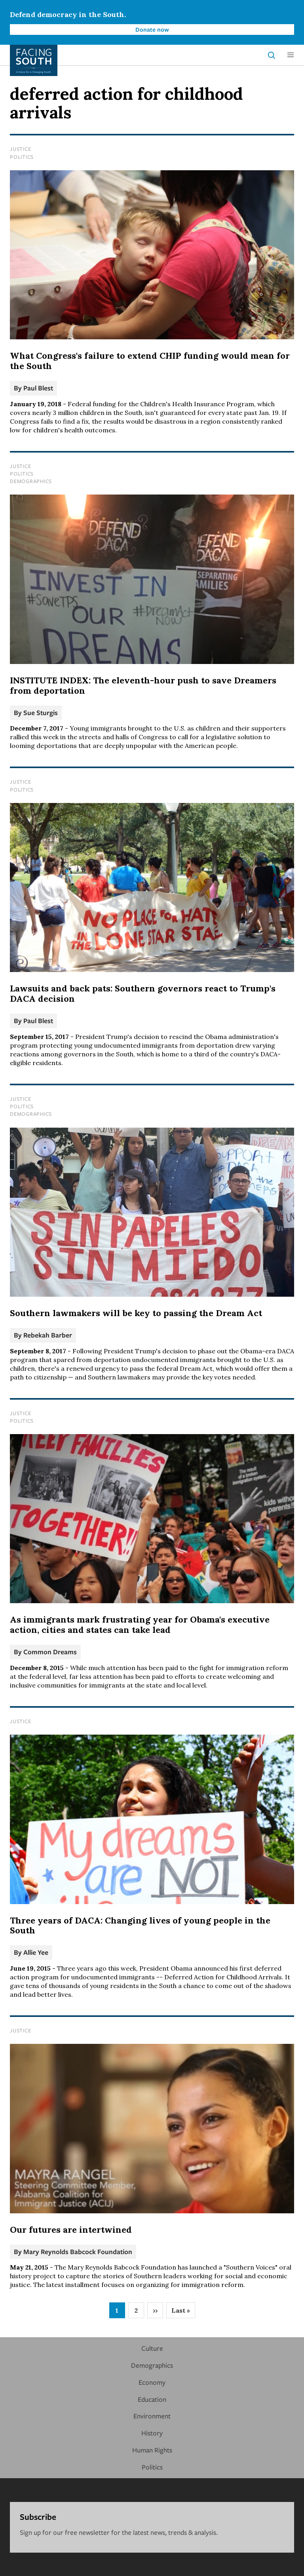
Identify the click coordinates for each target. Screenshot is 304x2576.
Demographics (31, 481)
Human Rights (152, 2449)
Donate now (152, 29)
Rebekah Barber (47, 1334)
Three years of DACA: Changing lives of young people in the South (140, 1925)
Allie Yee (35, 1952)
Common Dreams (50, 1651)
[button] (290, 55)
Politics (22, 156)
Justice (20, 148)
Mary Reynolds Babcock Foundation (77, 2251)
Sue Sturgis (40, 712)
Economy (152, 2382)
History (152, 2432)
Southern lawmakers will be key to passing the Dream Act (136, 1312)
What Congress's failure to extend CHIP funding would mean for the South (150, 360)
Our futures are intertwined (71, 2229)
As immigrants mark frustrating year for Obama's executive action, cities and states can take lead (140, 1624)
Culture (152, 2348)
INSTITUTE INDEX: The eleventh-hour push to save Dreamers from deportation (143, 685)
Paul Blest (38, 387)
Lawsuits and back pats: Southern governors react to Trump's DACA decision (143, 993)
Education (152, 2399)
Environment (152, 2415)
